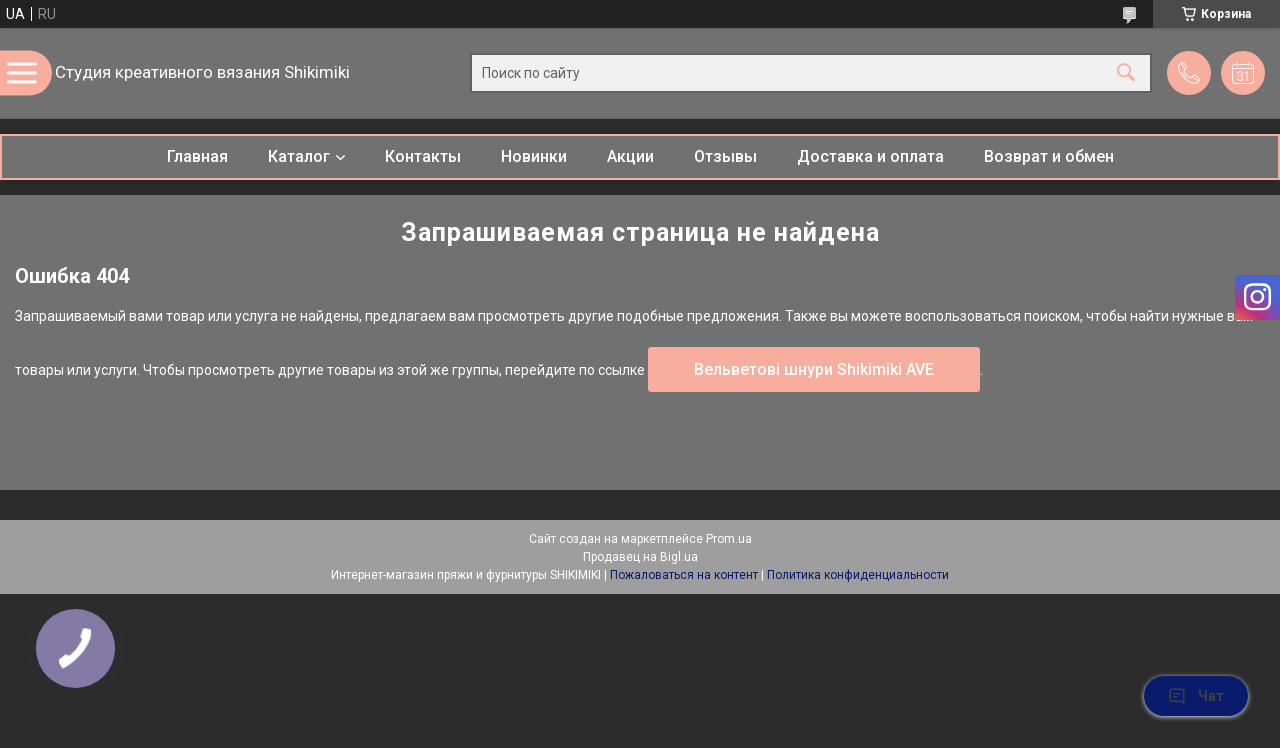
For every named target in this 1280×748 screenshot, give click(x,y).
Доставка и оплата (870, 156)
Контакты (423, 156)
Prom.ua (729, 539)
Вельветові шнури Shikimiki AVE (814, 369)
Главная (197, 156)
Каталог (299, 156)
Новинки (534, 156)
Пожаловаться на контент (684, 575)
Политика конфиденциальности (858, 575)
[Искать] (1126, 73)
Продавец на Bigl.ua (640, 557)
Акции (630, 156)
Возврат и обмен (1049, 156)
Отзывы (725, 156)
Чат (1196, 696)
